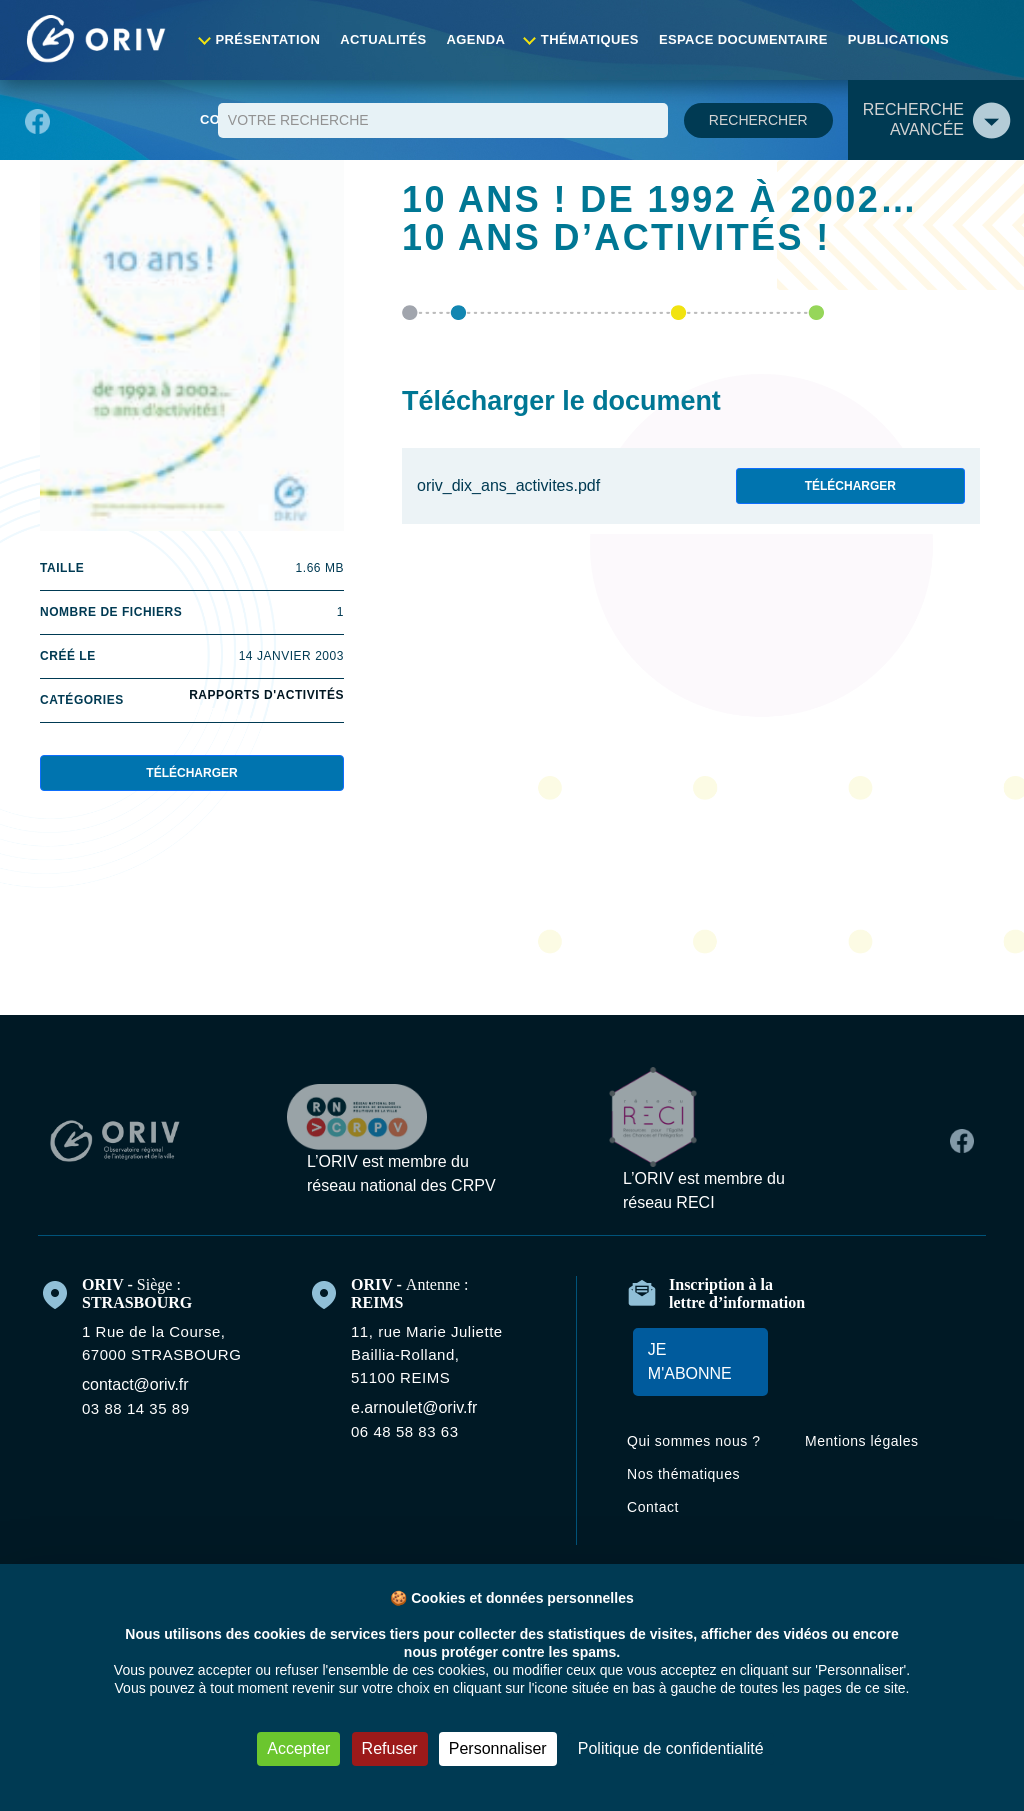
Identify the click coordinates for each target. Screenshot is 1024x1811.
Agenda (473, 39)
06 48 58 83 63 (414, 1432)
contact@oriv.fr (146, 1385)
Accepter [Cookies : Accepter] (275, 1748)
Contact (980, 39)
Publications (878, 39)
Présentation (276, 39)
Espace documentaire (730, 39)
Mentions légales (874, 1445)
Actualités (385, 39)
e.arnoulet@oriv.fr (425, 1408)
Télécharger (192, 776)
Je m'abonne (685, 1365)
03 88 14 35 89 (142, 1409)
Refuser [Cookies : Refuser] (375, 1748)
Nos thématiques (697, 1501)
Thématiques (583, 39)
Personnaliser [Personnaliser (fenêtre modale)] (493, 1748)
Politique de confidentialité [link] (686, 1748)
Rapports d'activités (264, 698)
